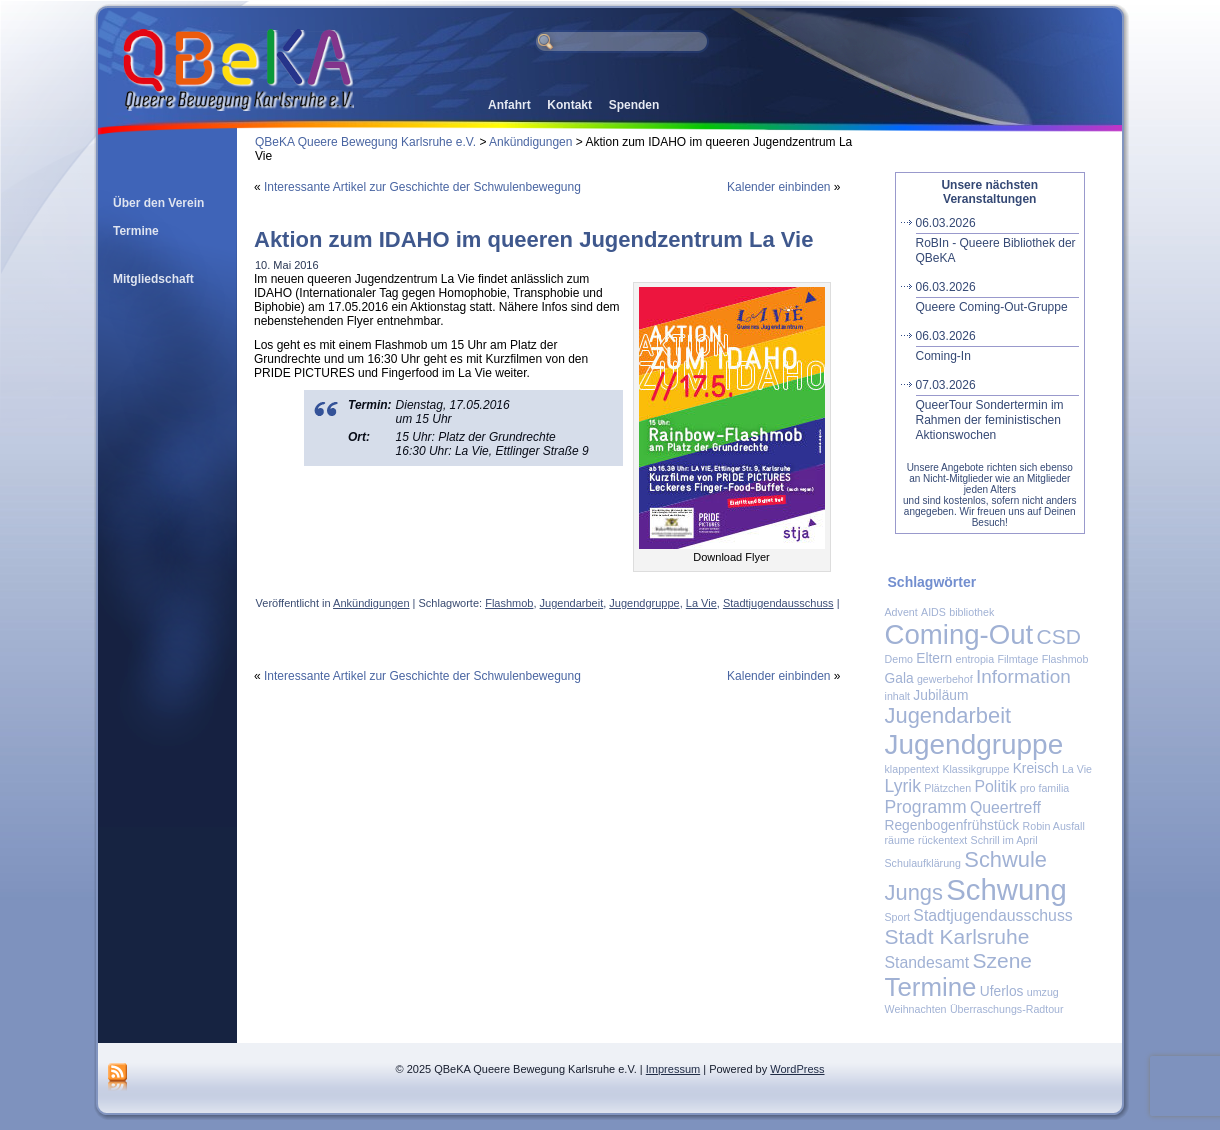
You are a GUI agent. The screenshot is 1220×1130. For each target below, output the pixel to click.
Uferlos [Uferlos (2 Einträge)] (1002, 991)
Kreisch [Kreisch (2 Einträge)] (1036, 768)
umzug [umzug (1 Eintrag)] (1043, 992)
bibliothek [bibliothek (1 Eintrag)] (971, 612)
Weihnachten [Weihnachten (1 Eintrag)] (916, 1009)
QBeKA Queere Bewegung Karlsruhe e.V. (365, 142)
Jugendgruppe (644, 603)
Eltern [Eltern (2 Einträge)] (934, 658)
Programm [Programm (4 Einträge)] (926, 807)
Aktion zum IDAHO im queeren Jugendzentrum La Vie (533, 239)
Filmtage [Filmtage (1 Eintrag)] (1017, 659)
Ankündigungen (530, 142)
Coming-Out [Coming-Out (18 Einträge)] (959, 634)
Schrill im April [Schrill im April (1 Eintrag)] (1004, 840)
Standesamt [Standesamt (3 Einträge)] (927, 962)
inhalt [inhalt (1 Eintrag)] (897, 696)
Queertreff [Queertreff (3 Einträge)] (1005, 807)
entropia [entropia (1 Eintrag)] (975, 659)
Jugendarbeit (572, 603)
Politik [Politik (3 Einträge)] (995, 786)
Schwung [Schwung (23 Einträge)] (1006, 889)
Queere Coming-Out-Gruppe (997, 297)
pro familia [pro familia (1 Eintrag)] (1044, 788)
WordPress (797, 1069)
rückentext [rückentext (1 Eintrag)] (942, 840)
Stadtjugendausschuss (778, 603)
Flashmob (509, 603)
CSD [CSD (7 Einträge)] (1059, 636)
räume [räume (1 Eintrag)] (900, 840)
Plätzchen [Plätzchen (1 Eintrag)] (947, 788)
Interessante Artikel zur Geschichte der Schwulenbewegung (422, 187)
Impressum (673, 1069)
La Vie (701, 603)
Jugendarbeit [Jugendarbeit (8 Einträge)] (948, 715)
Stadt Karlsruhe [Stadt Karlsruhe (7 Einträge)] (957, 936)
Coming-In (997, 346)
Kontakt (569, 105)
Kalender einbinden (778, 187)
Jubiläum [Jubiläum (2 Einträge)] (940, 695)
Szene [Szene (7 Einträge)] (1002, 960)
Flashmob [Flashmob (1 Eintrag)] (1065, 659)
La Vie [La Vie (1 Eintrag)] (1077, 769)
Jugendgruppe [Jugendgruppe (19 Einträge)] (974, 744)
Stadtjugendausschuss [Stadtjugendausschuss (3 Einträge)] (992, 915)
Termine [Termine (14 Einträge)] (931, 987)
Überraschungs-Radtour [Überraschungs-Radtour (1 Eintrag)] (1007, 1009)
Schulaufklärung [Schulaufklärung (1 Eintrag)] (923, 863)
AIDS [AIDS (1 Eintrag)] (933, 612)
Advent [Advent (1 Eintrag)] (901, 612)
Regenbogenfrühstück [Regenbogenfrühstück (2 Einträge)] (952, 825)
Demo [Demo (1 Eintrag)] (899, 659)
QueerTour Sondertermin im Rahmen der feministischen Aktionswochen (997, 410)
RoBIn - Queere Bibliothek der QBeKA (997, 240)
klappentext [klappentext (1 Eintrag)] (912, 769)
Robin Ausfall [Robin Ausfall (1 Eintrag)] (1054, 826)
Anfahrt (509, 105)
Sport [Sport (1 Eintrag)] (897, 917)
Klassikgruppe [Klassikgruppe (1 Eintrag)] (975, 769)
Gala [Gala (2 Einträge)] (899, 678)
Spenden (634, 105)
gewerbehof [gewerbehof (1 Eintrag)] (945, 679)
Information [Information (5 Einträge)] (1023, 676)
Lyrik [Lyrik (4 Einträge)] (903, 786)
